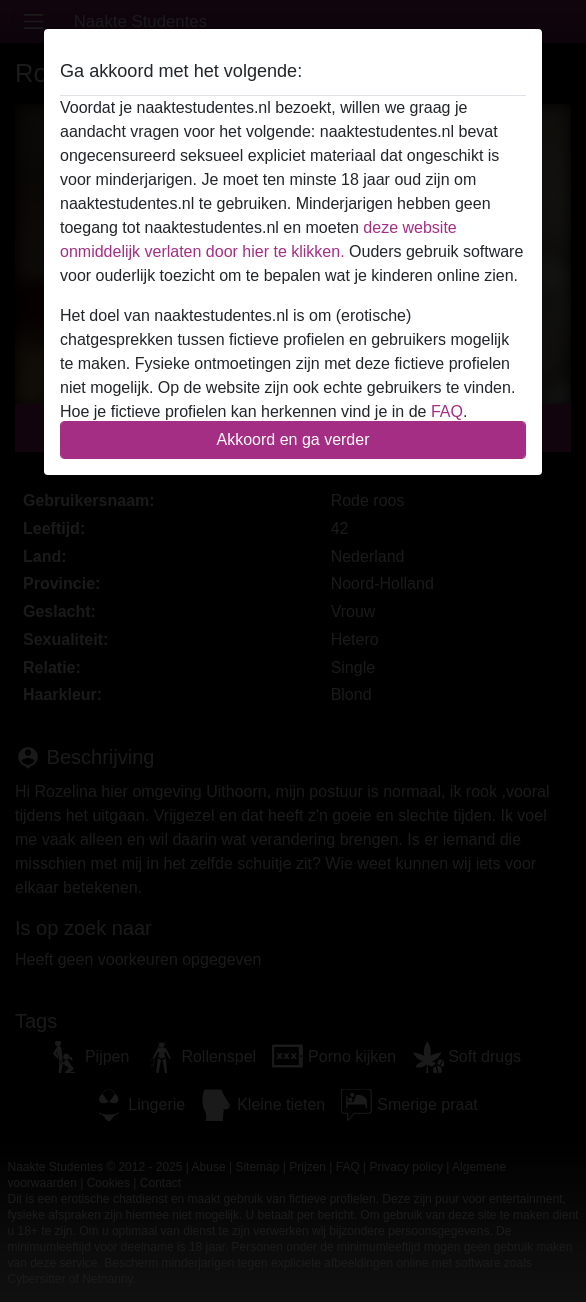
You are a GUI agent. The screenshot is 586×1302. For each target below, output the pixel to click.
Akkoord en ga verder (293, 439)
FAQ (447, 411)
